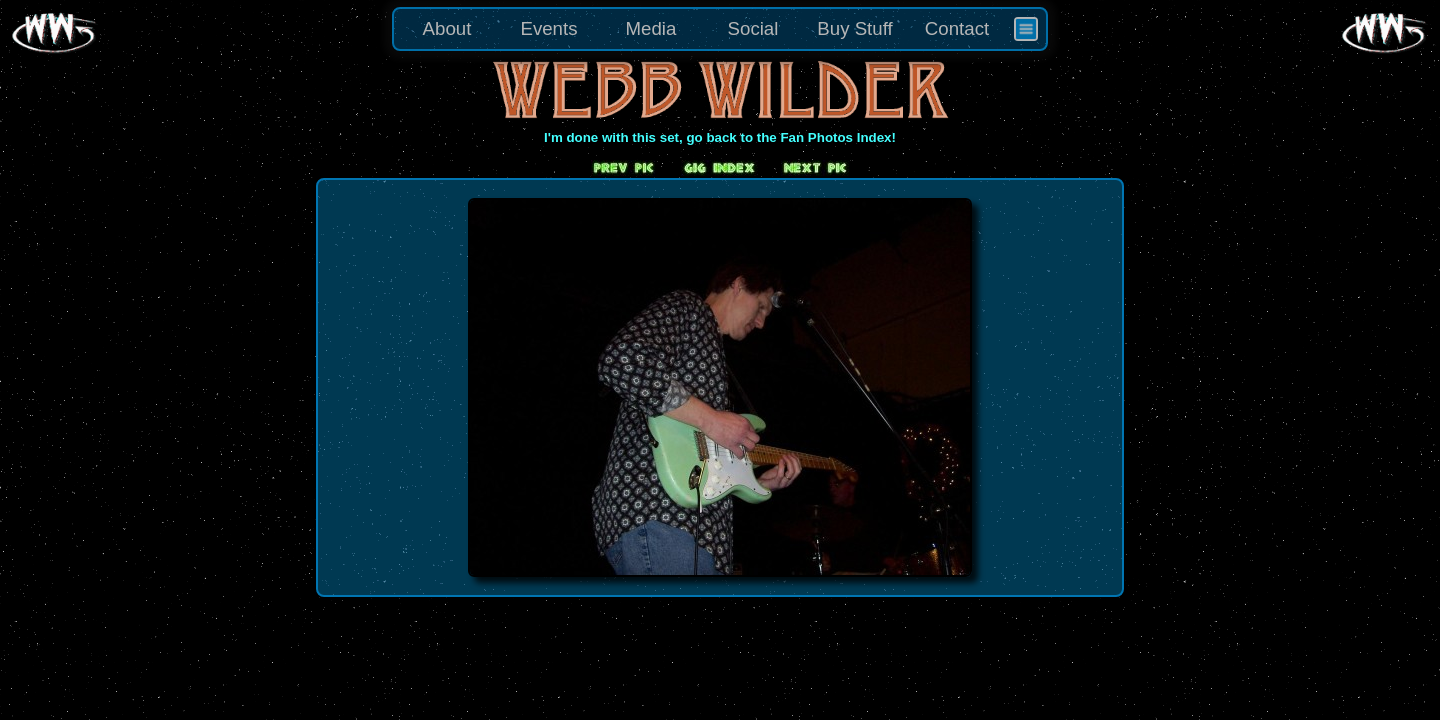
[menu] (720, 29)
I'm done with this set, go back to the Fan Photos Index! (720, 137)
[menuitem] (1026, 29)
